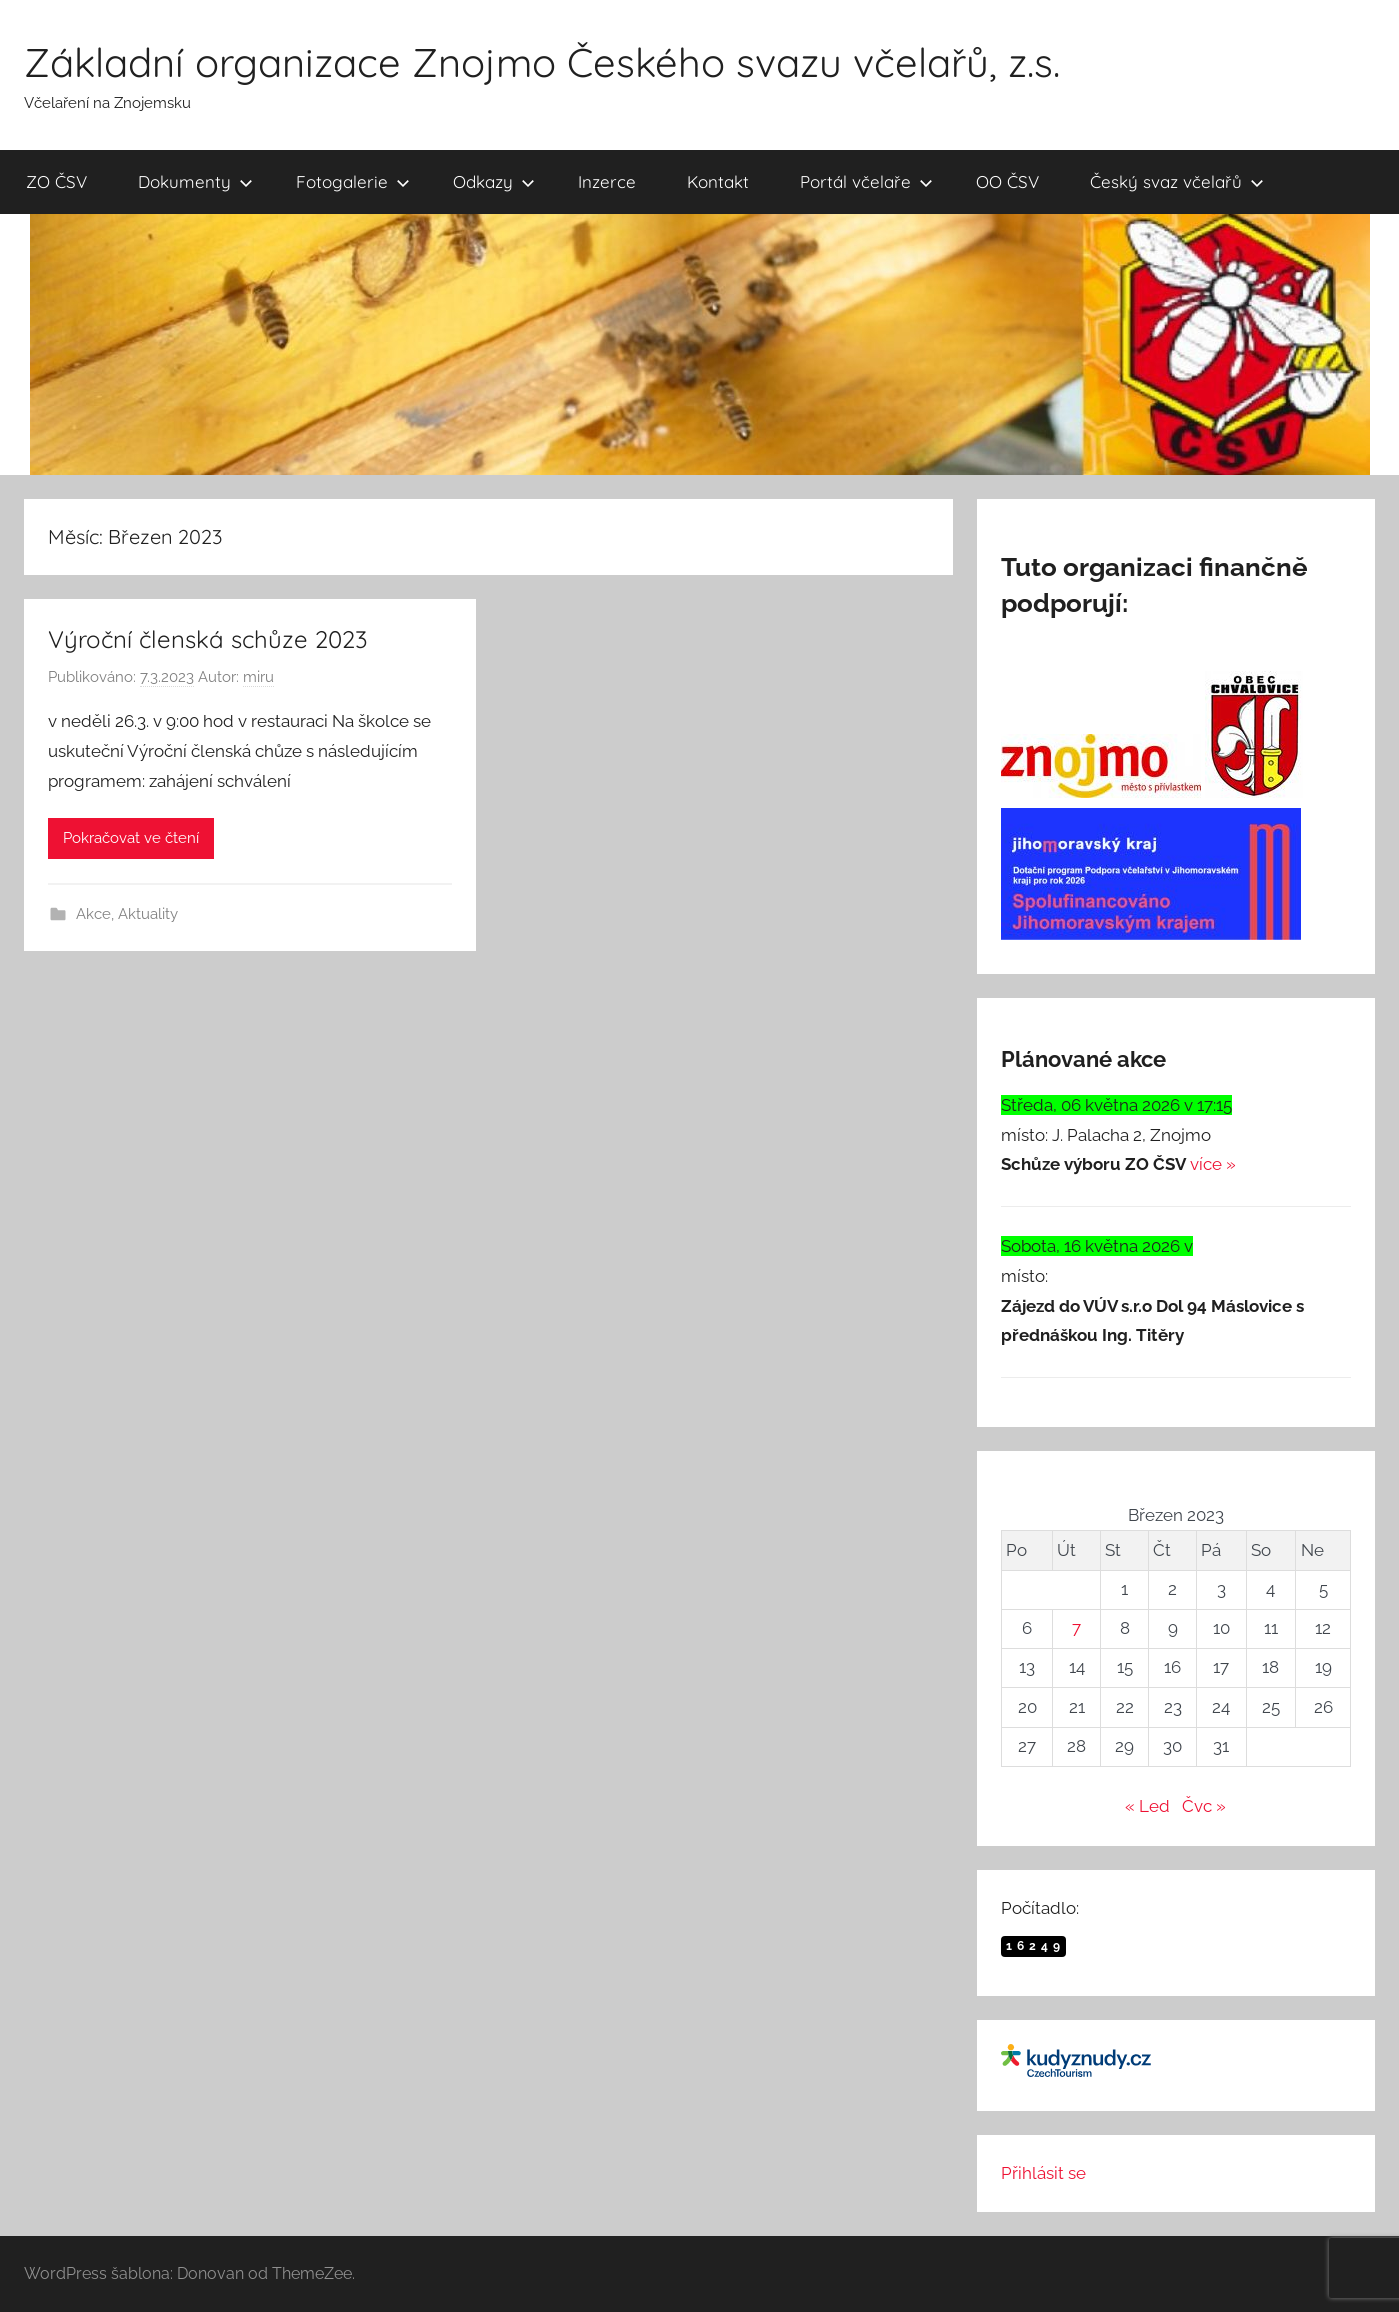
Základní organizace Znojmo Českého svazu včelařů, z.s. (542, 62)
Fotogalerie (353, 181)
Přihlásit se (1043, 2173)
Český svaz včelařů (1177, 181)
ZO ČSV (56, 181)
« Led (1147, 1806)
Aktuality (148, 914)
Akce (93, 914)
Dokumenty (195, 181)
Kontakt (718, 181)
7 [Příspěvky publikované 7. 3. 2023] (1076, 1628)
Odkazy (494, 181)
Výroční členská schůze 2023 (208, 639)
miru (258, 677)
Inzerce (607, 181)
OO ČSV (1007, 181)
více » (1213, 1164)
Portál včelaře (866, 181)
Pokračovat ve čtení (131, 838)
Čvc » (1204, 1806)
